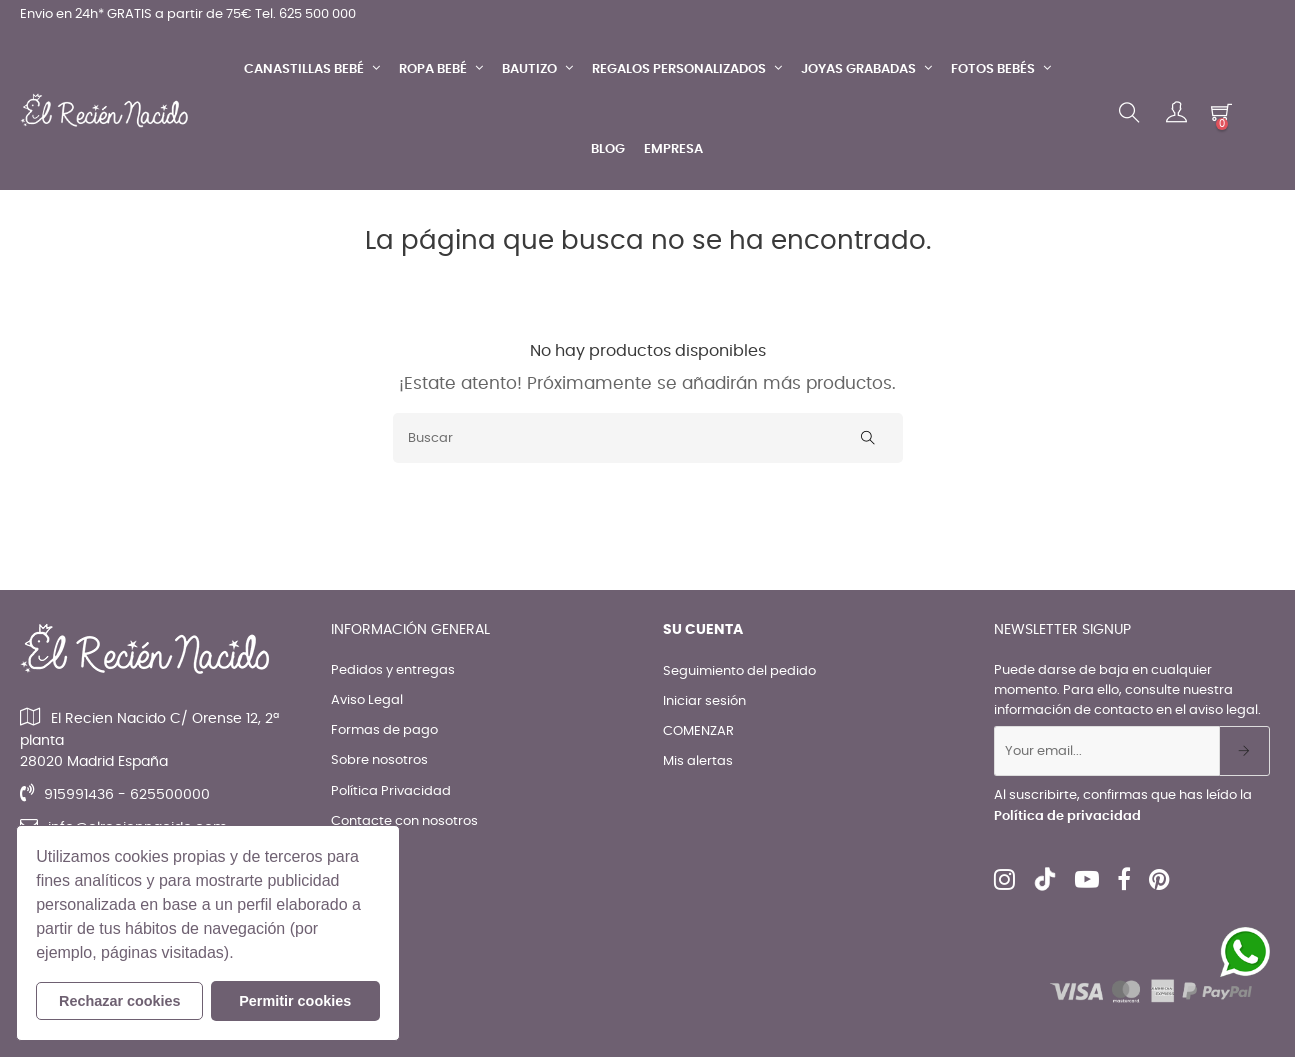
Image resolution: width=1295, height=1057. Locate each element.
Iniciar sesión (704, 701)
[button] (241, 955)
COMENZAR (698, 731)
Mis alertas (698, 761)
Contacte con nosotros (404, 821)
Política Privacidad (391, 791)
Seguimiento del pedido (739, 671)
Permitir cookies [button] (295, 1001)
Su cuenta (703, 630)
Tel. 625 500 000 (305, 14)
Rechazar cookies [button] (120, 1001)
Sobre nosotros (379, 760)
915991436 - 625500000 (127, 795)
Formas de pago (384, 730)
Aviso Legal (367, 700)
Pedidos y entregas (393, 670)
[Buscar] (648, 438)
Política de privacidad (1067, 816)
